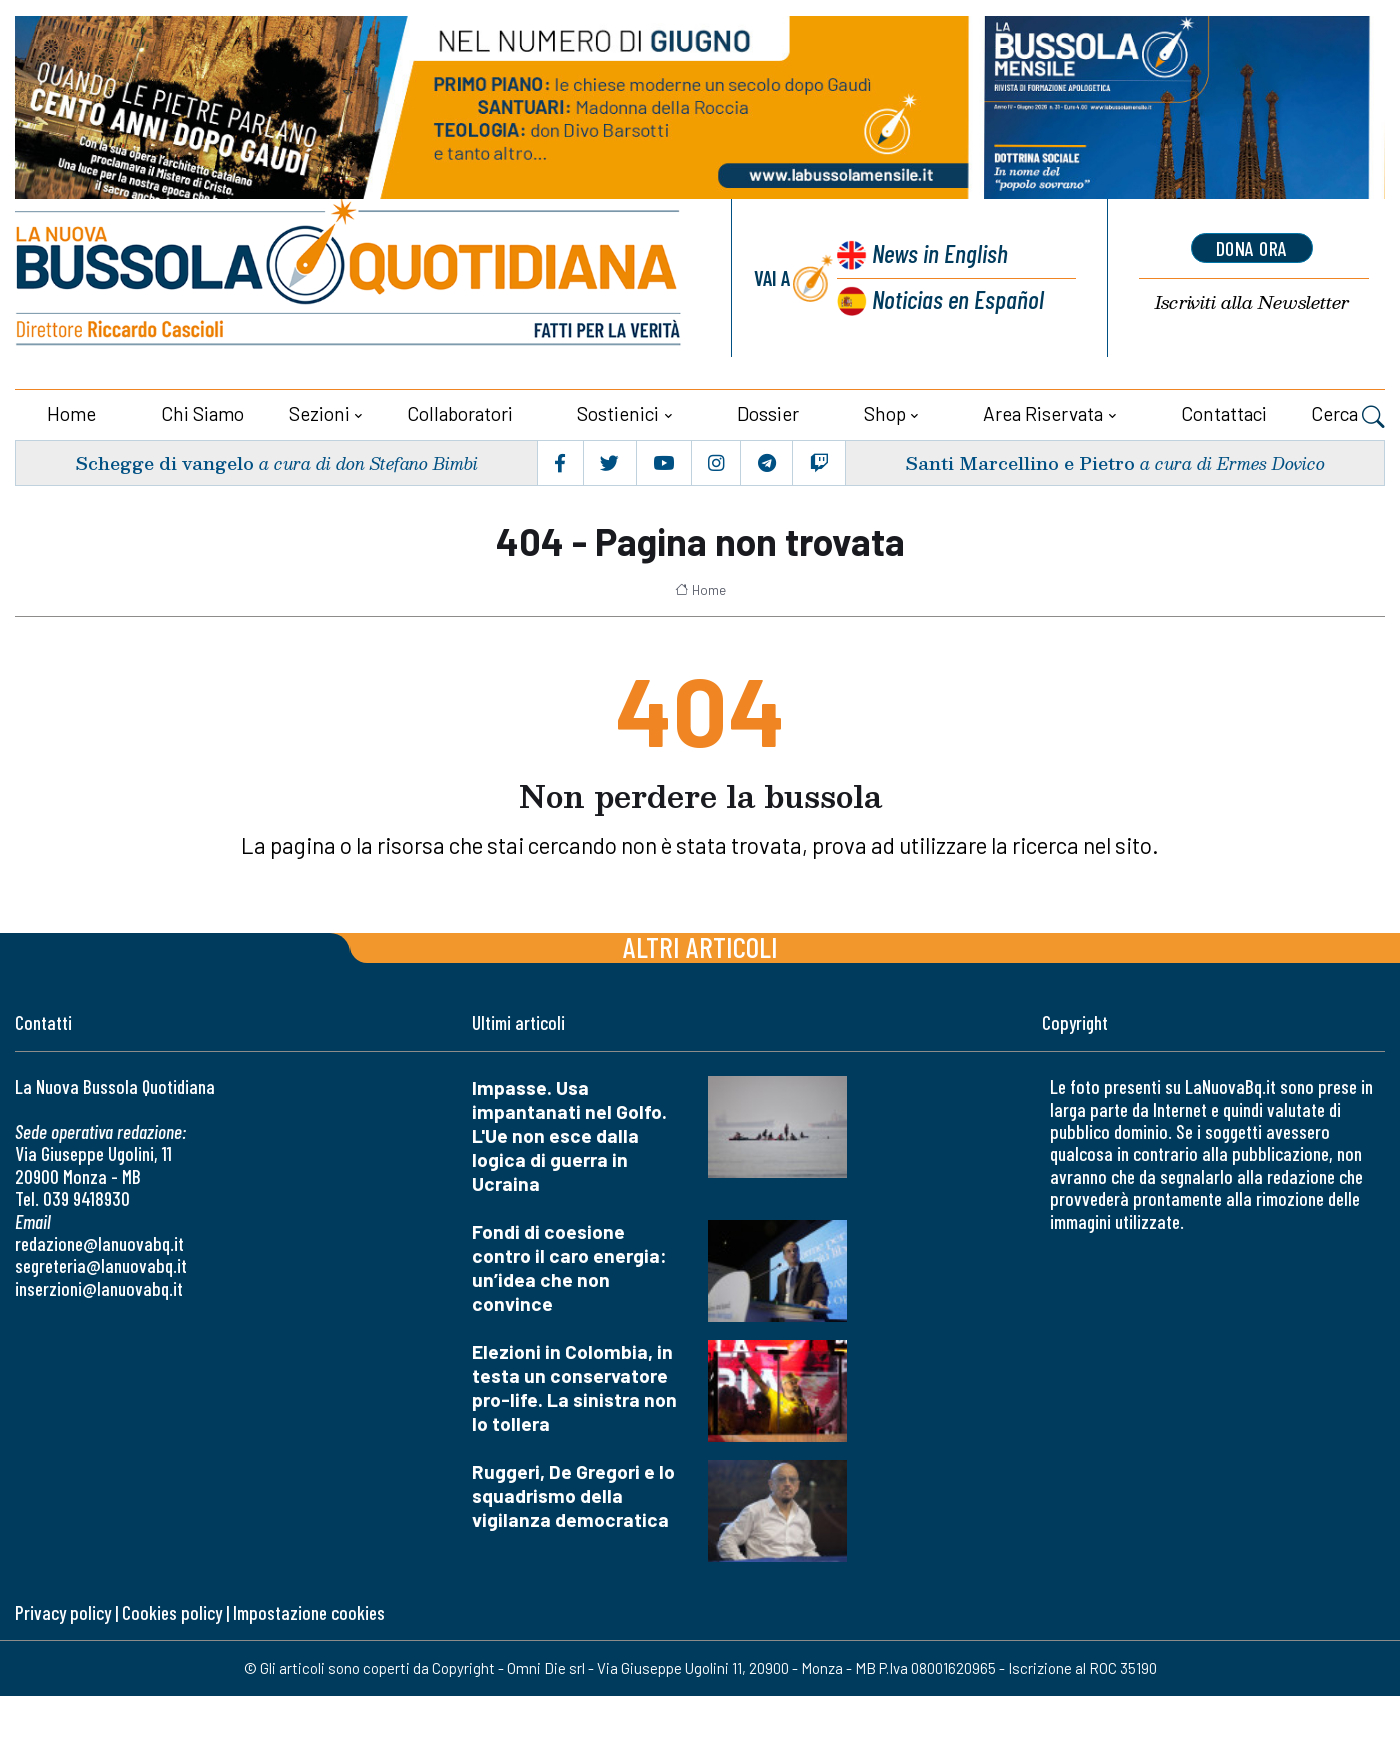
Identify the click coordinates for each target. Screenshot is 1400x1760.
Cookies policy (172, 1612)
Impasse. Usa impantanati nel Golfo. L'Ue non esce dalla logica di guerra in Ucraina (569, 1135)
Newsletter (1252, 302)
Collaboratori (460, 413)
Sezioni (319, 413)
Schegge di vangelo (164, 462)
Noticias (958, 298)
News (940, 252)
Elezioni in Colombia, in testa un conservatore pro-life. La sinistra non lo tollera (574, 1387)
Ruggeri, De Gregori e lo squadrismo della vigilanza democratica (573, 1495)
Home (71, 413)
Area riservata (1043, 413)
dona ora (1252, 248)
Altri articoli (700, 946)
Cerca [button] (1348, 416)
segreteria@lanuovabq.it (101, 1265)
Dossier (768, 413)
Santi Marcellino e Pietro (1020, 462)
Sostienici (618, 413)
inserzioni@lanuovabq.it (99, 1288)
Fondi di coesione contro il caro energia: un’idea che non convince (569, 1267)
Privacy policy (63, 1612)
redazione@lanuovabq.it (99, 1243)
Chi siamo (202, 413)
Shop (885, 413)
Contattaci (1224, 413)
